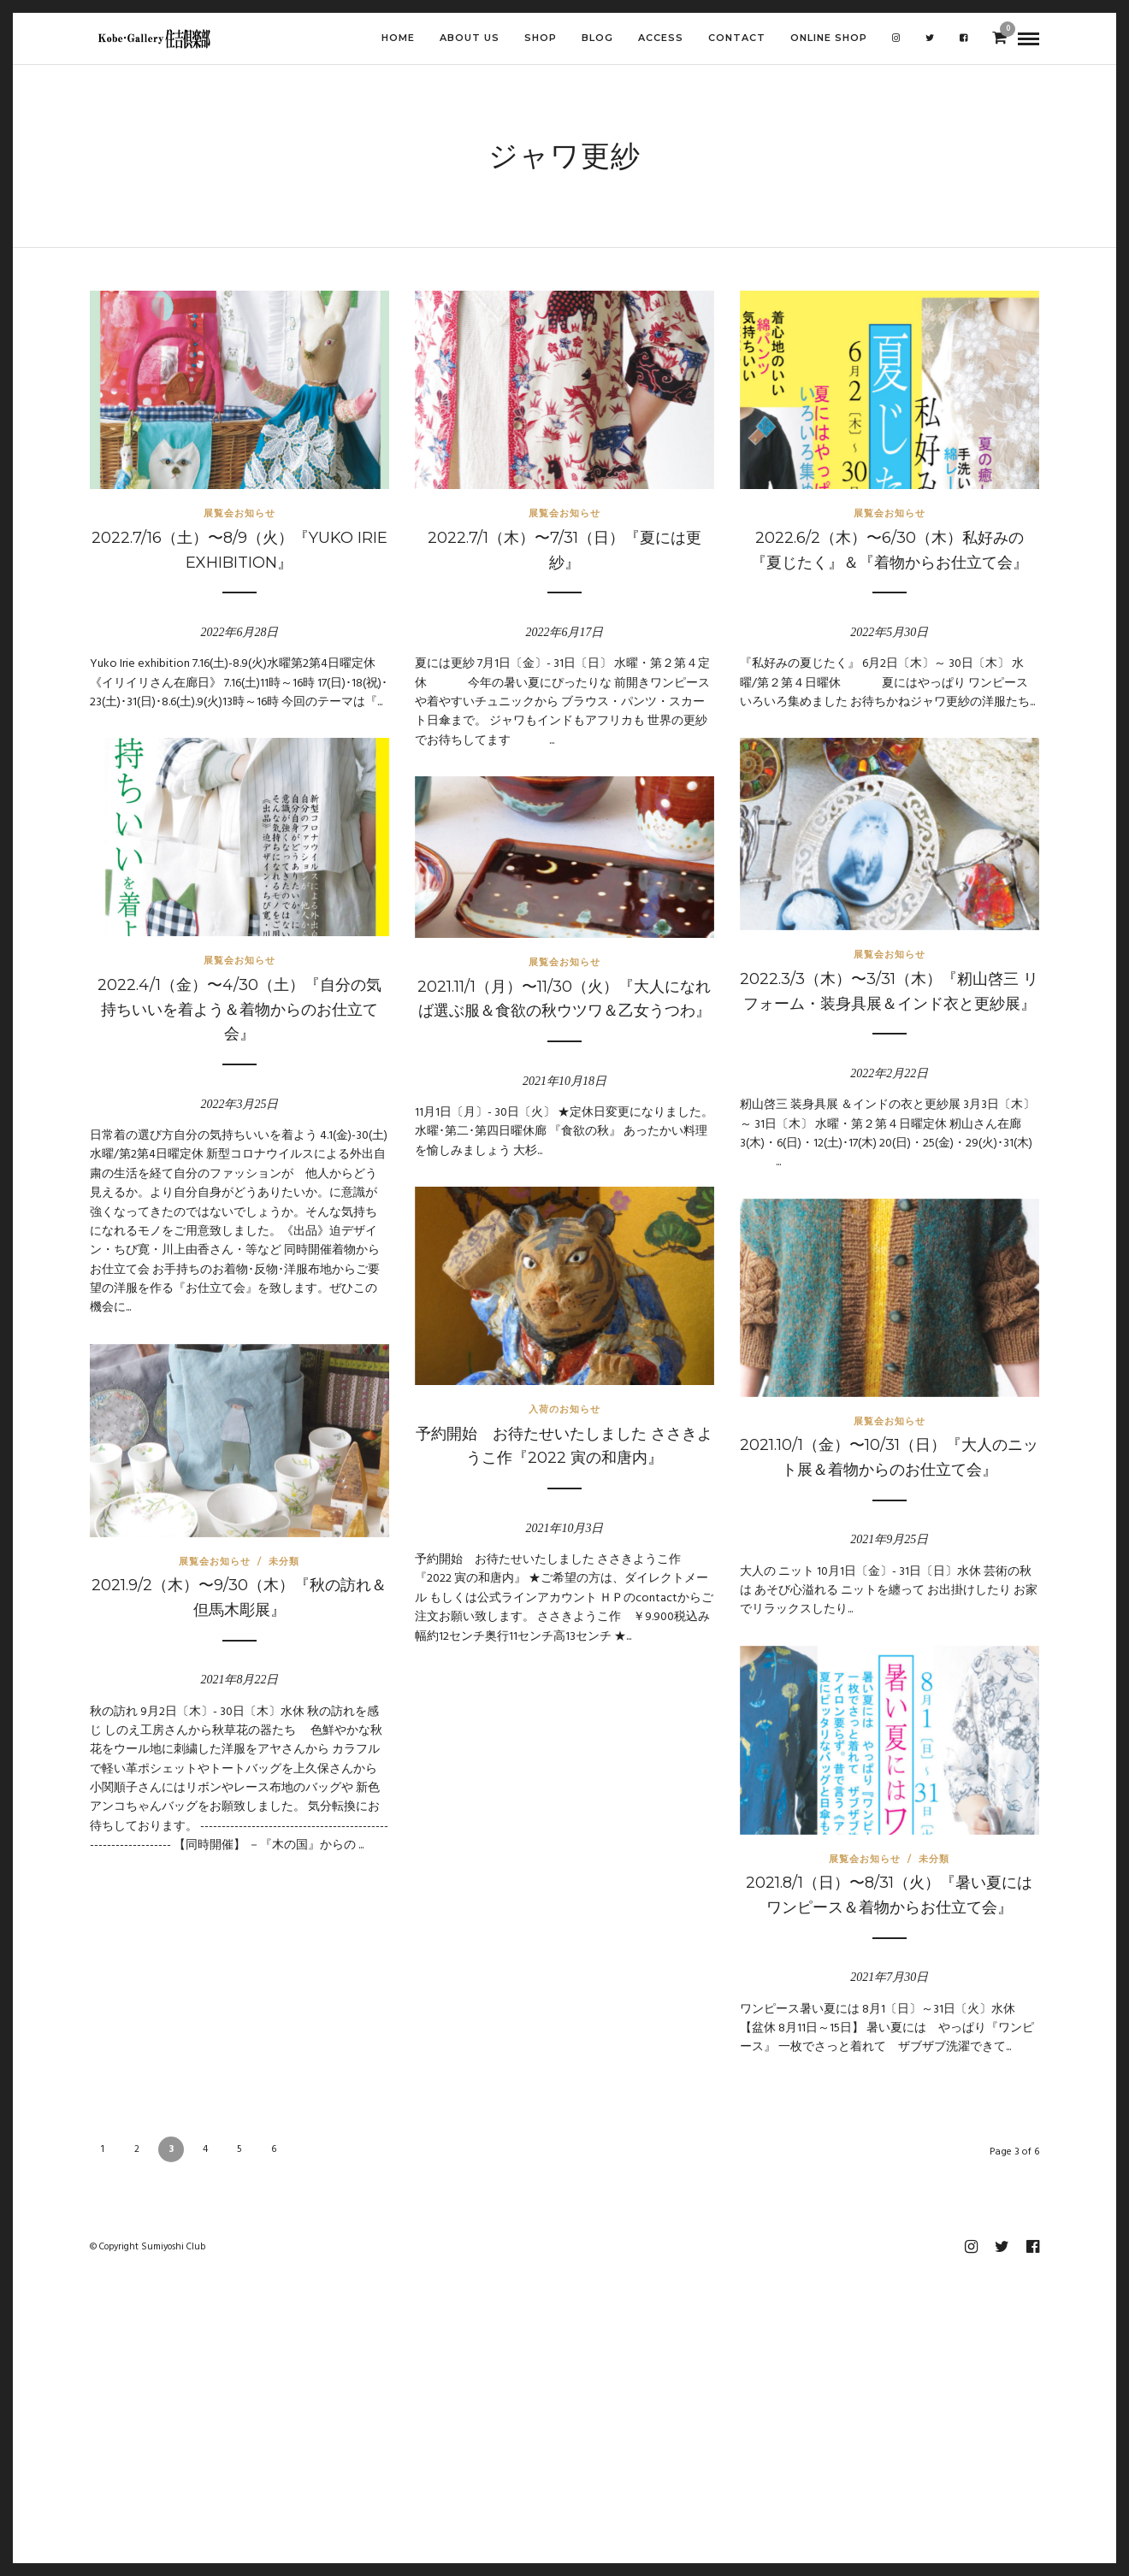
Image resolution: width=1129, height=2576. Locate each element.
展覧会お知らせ (239, 513)
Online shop (828, 38)
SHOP (540, 38)
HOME (398, 38)
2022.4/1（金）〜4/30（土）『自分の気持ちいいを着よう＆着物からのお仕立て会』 (239, 1010)
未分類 (284, 1561)
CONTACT (736, 38)
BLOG (597, 38)
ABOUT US (469, 38)
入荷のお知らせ (564, 1409)
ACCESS (660, 38)
